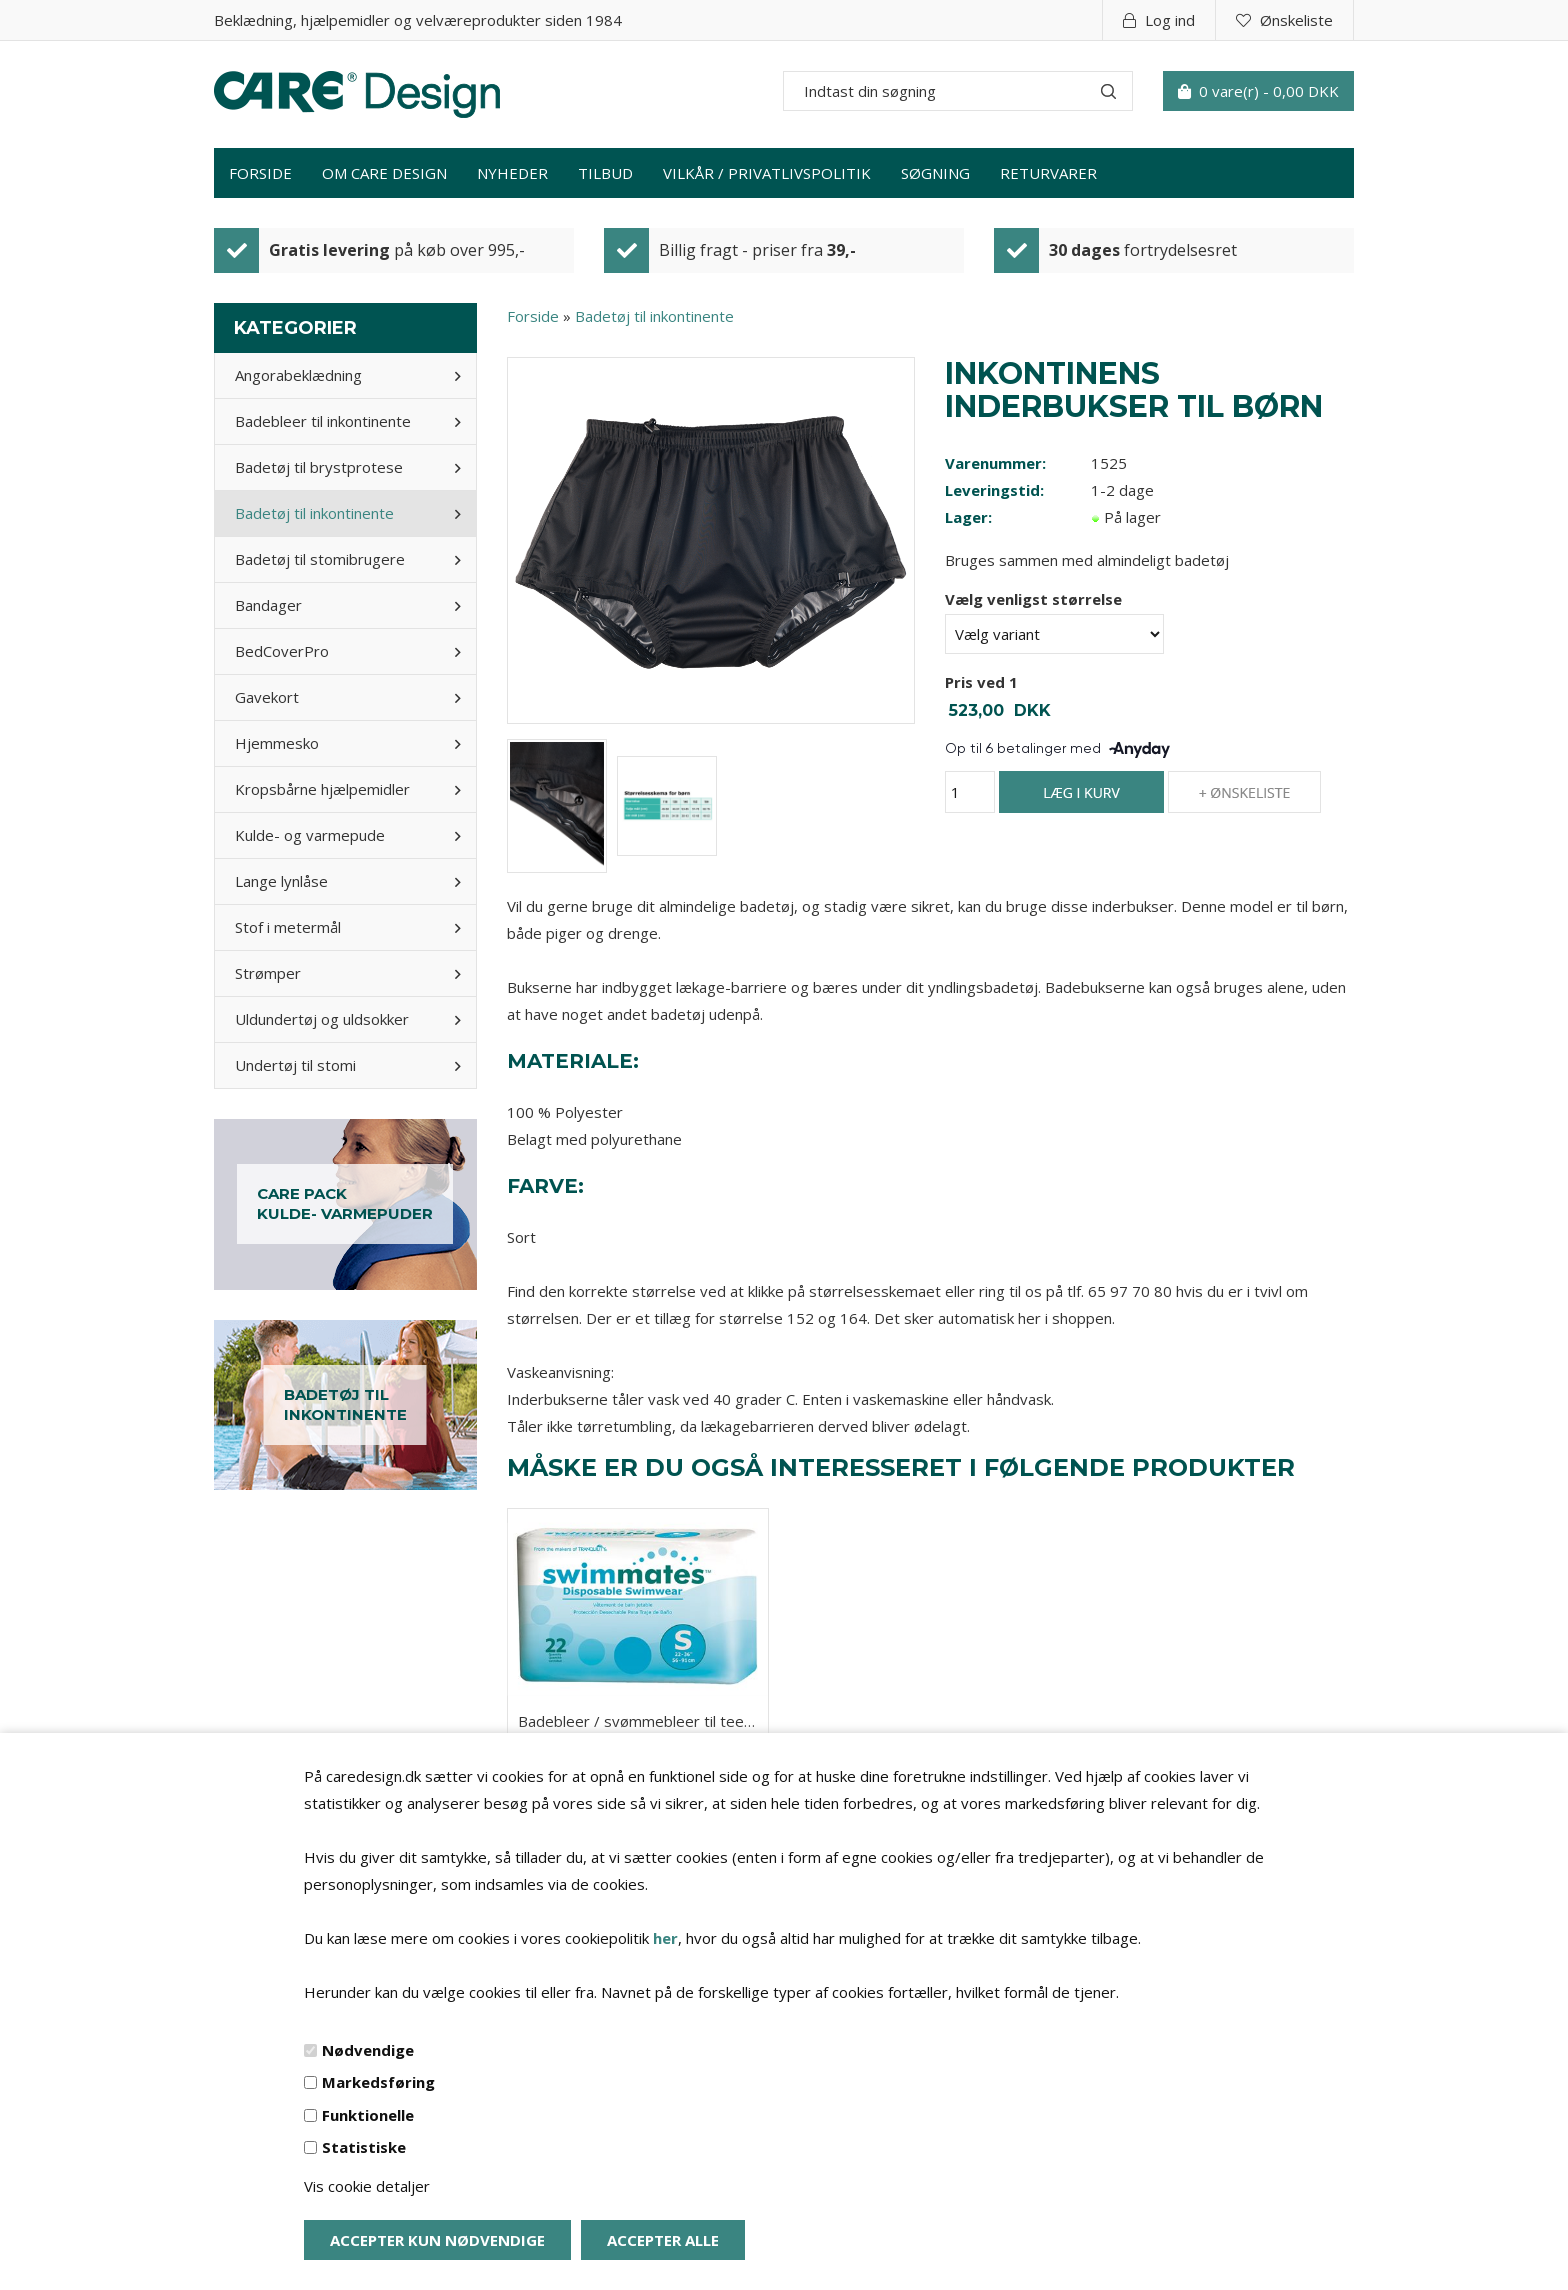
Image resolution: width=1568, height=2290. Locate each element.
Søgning (935, 173)
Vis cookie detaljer (367, 2186)
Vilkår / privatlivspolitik (767, 173)
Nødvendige (368, 2050)
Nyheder (512, 173)
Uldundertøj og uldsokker (322, 1019)
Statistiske (364, 2147)
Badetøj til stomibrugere (320, 559)
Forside (260, 173)
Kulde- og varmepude (310, 835)
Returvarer (1048, 173)
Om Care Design (384, 173)
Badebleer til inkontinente (323, 421)
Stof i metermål (288, 927)
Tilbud (605, 173)
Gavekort (267, 697)
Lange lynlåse (281, 881)
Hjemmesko (277, 743)
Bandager (268, 605)
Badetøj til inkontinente (314, 513)
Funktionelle (368, 2115)
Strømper (268, 973)
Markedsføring (378, 2082)
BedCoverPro (282, 651)
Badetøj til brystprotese (319, 467)
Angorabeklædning (298, 375)
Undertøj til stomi (295, 1065)
